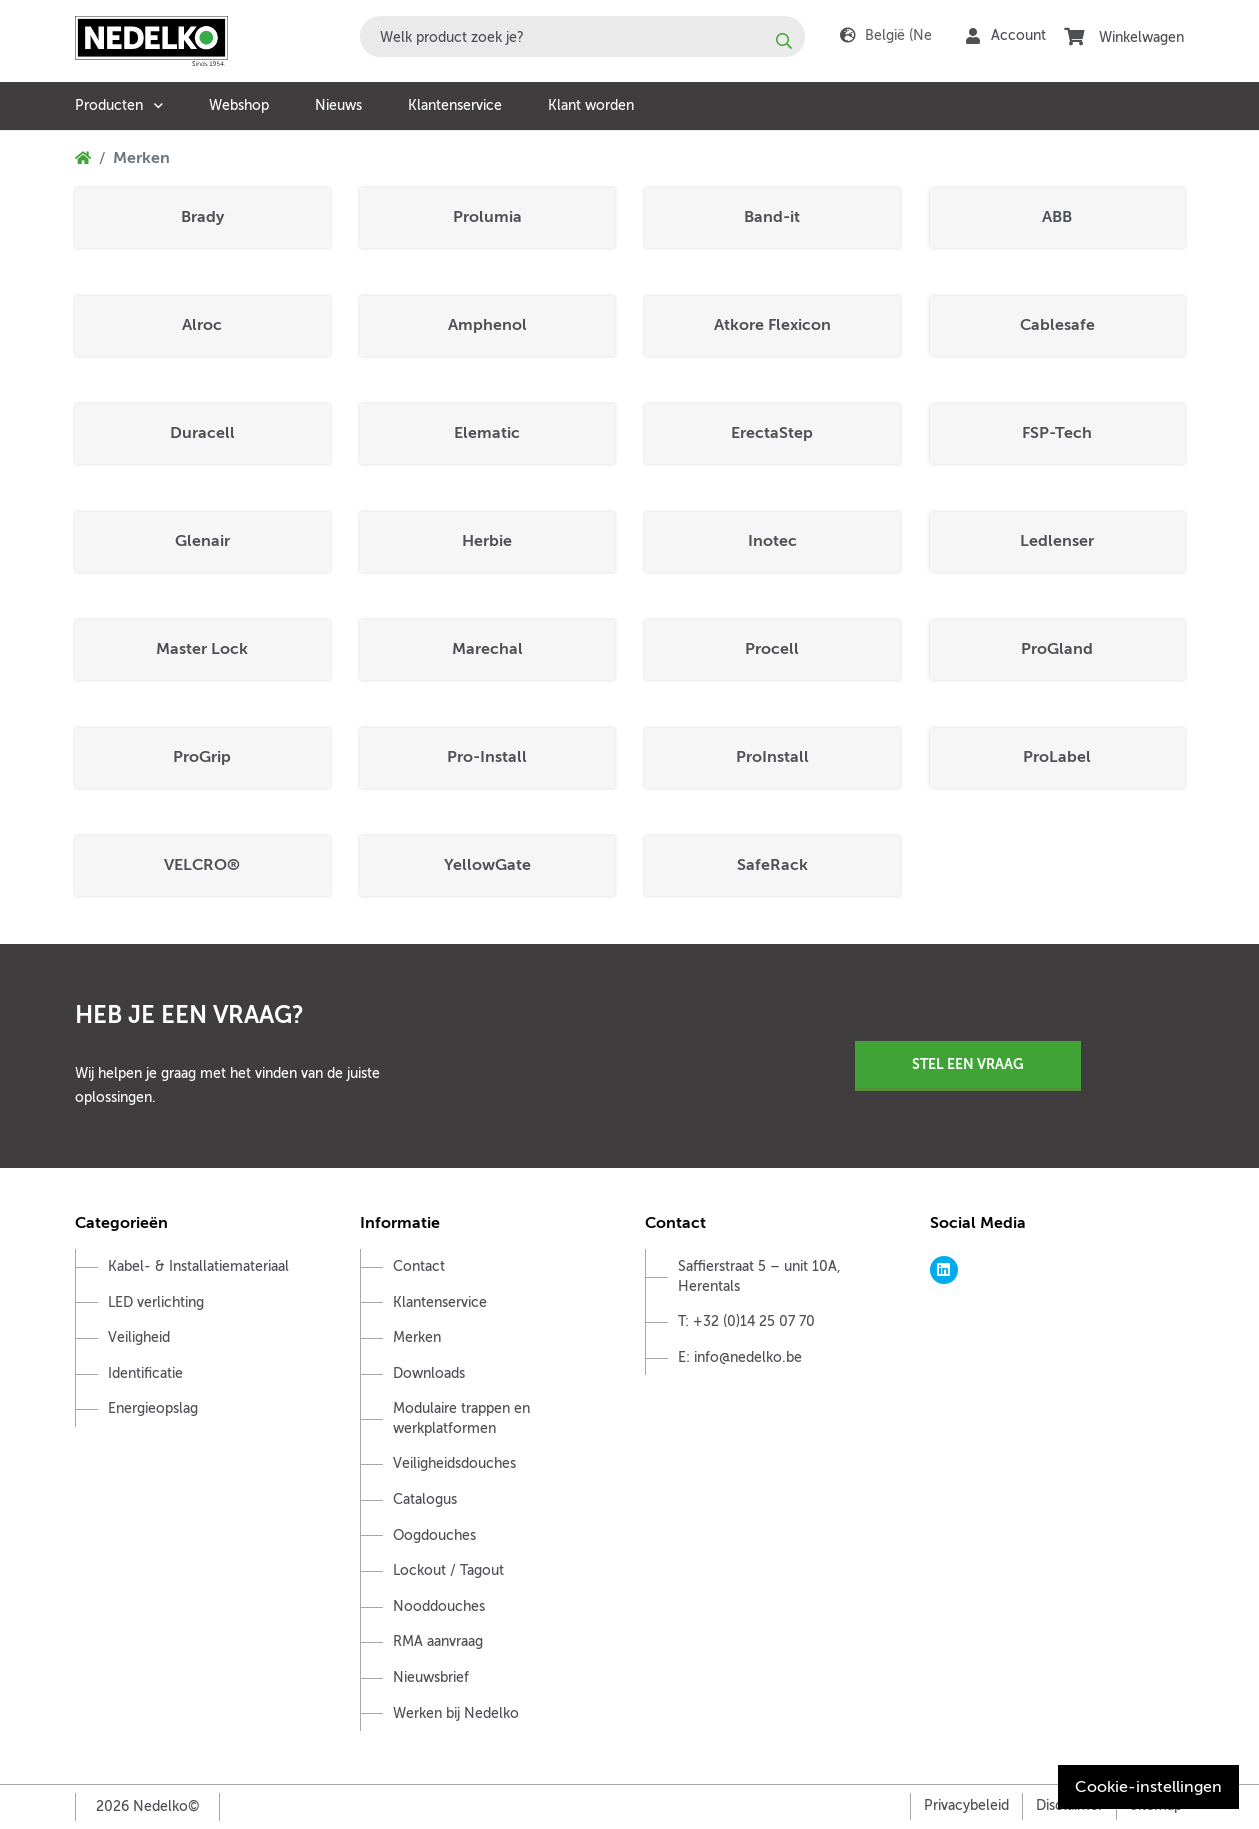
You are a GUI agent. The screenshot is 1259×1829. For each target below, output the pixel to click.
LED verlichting (156, 1302)
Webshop (239, 105)
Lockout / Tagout (448, 1570)
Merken (417, 1337)
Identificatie (145, 1373)
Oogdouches (434, 1535)
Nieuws (338, 105)
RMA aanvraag (438, 1641)
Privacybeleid (966, 1805)
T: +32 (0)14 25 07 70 (746, 1321)
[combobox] (582, 36)
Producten (109, 105)
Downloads (429, 1373)
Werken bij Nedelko (456, 1713)
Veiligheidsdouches (454, 1463)
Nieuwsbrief (431, 1677)
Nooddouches (439, 1606)
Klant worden (591, 105)
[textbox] (582, 36)
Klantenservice (455, 105)
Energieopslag (153, 1408)
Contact (419, 1266)
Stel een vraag (968, 1064)
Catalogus (425, 1499)
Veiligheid (139, 1337)
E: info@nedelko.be (740, 1357)
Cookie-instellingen (1148, 1787)
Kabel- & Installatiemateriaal (198, 1266)
